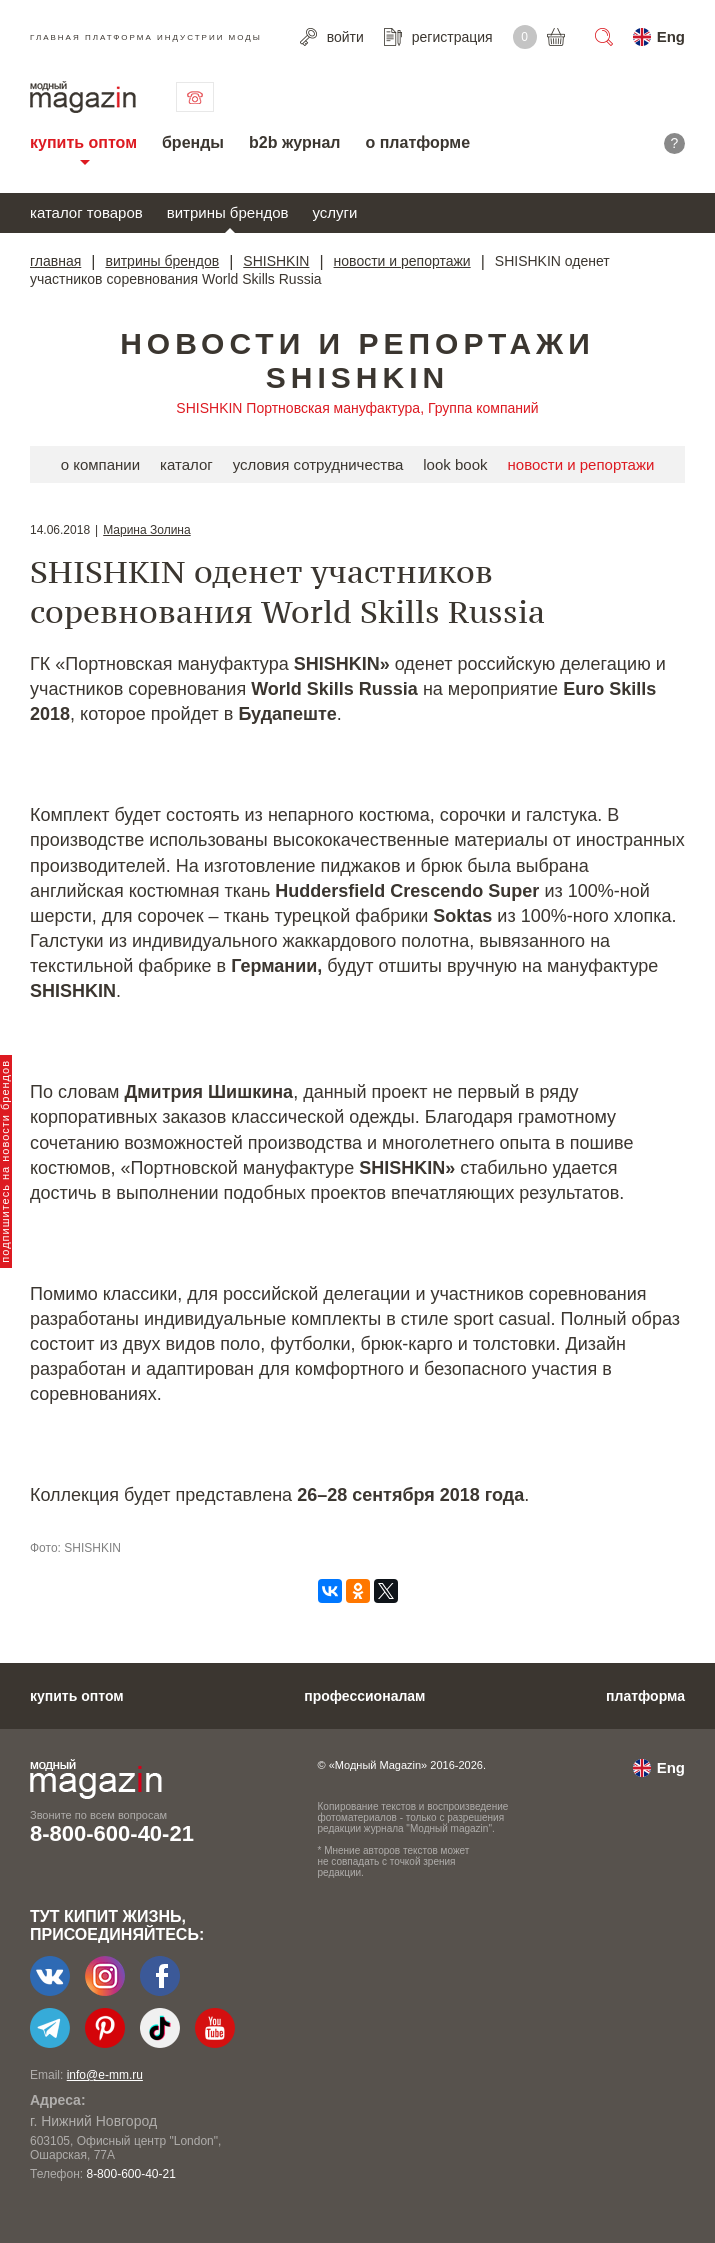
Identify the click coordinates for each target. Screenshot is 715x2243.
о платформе (417, 142)
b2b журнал (294, 142)
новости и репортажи (402, 261)
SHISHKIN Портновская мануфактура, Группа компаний (357, 408)
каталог (186, 464)
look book (455, 464)
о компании (100, 464)
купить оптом (83, 142)
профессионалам (364, 1696)
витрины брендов (228, 212)
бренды (193, 142)
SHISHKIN (276, 261)
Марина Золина (146, 530)
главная (55, 261)
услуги (335, 212)
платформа (645, 1696)
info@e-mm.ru (105, 2075)
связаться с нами (195, 97)
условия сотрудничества (318, 464)
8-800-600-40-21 (112, 1833)
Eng (671, 36)
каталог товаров (86, 212)
